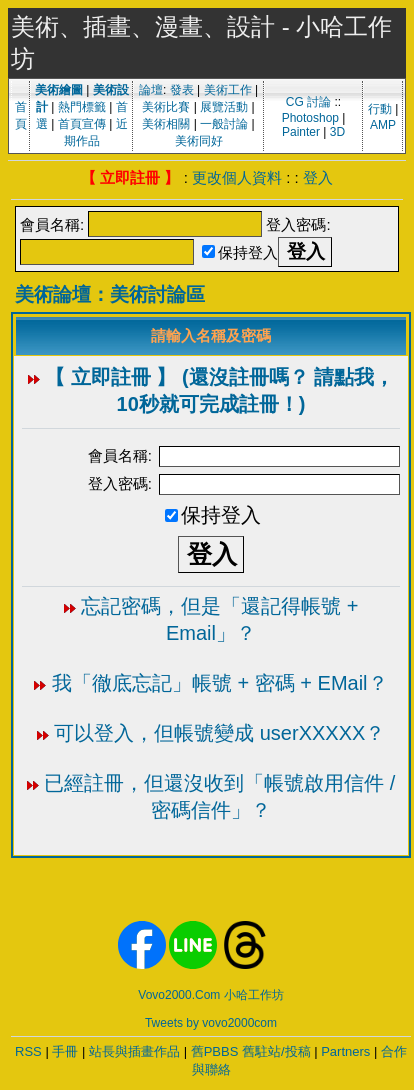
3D (337, 132)
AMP (383, 125)
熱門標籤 (82, 107)
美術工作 (228, 90)
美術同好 (199, 141)
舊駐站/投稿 (276, 1051)
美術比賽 (166, 107)
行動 (380, 109)
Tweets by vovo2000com (211, 1023)
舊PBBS (215, 1051)
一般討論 (224, 124)
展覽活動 (224, 107)
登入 (318, 177)
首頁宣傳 (82, 124)
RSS (28, 1051)
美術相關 (166, 124)
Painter (301, 132)
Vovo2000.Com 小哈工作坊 (210, 995)
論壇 (151, 90)
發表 (182, 90)
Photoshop (310, 118)
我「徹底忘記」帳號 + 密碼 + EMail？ (220, 683)
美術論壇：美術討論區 (110, 294)
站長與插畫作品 (134, 1051)
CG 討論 (308, 102)
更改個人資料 (237, 177)
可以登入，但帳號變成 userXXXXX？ (219, 733)
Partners (345, 1051)
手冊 (65, 1051)
